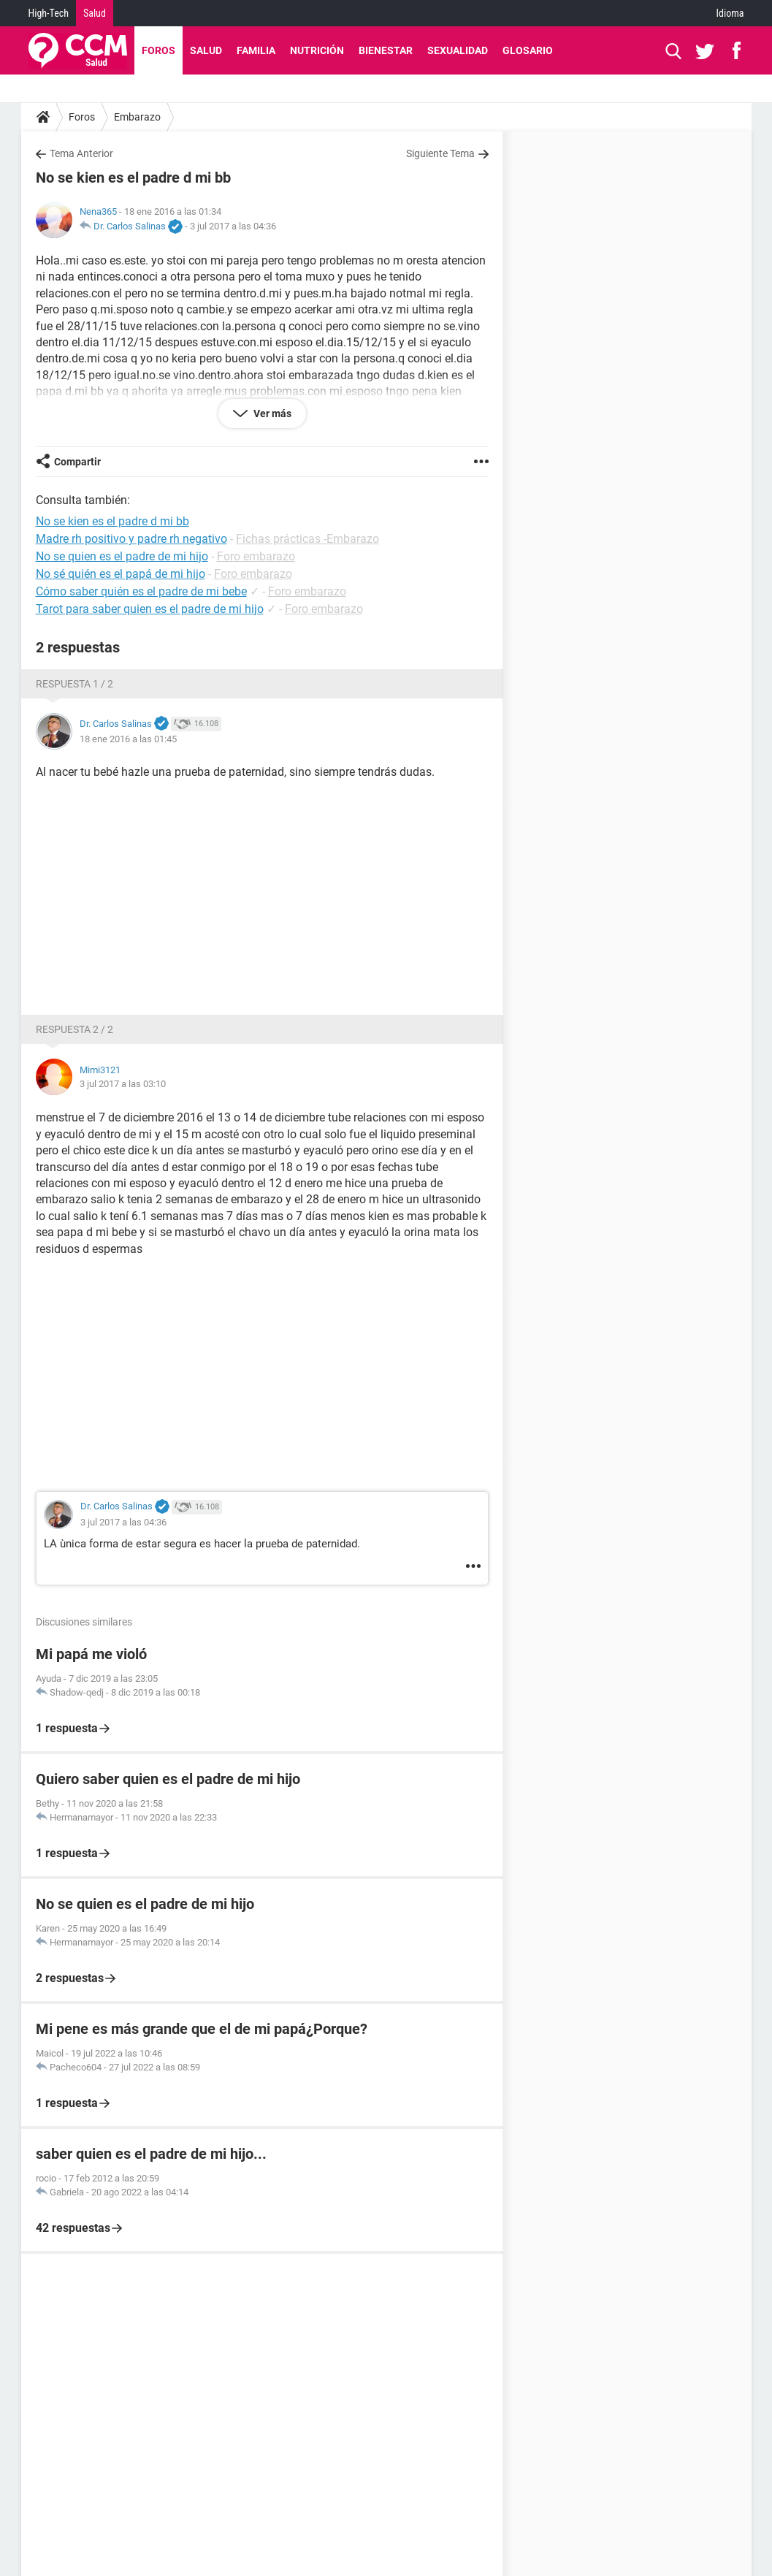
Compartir (77, 462)
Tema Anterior (81, 153)
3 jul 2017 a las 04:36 (233, 226)
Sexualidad (457, 50)
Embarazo (137, 117)
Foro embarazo (256, 556)
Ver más (271, 413)
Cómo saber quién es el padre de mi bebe (141, 591)
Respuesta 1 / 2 (74, 684)
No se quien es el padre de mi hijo (122, 556)
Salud (94, 13)
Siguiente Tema (440, 153)
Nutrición (317, 50)
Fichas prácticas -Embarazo (307, 539)
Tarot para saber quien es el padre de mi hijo (150, 609)
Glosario (527, 50)
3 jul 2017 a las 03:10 (123, 1083)
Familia (256, 50)
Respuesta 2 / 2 (74, 1029)
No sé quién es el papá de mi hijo (120, 574)
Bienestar (386, 50)
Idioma (730, 13)
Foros (158, 50)
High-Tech (48, 13)
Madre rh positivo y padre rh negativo (131, 539)
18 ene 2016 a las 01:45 (128, 738)
